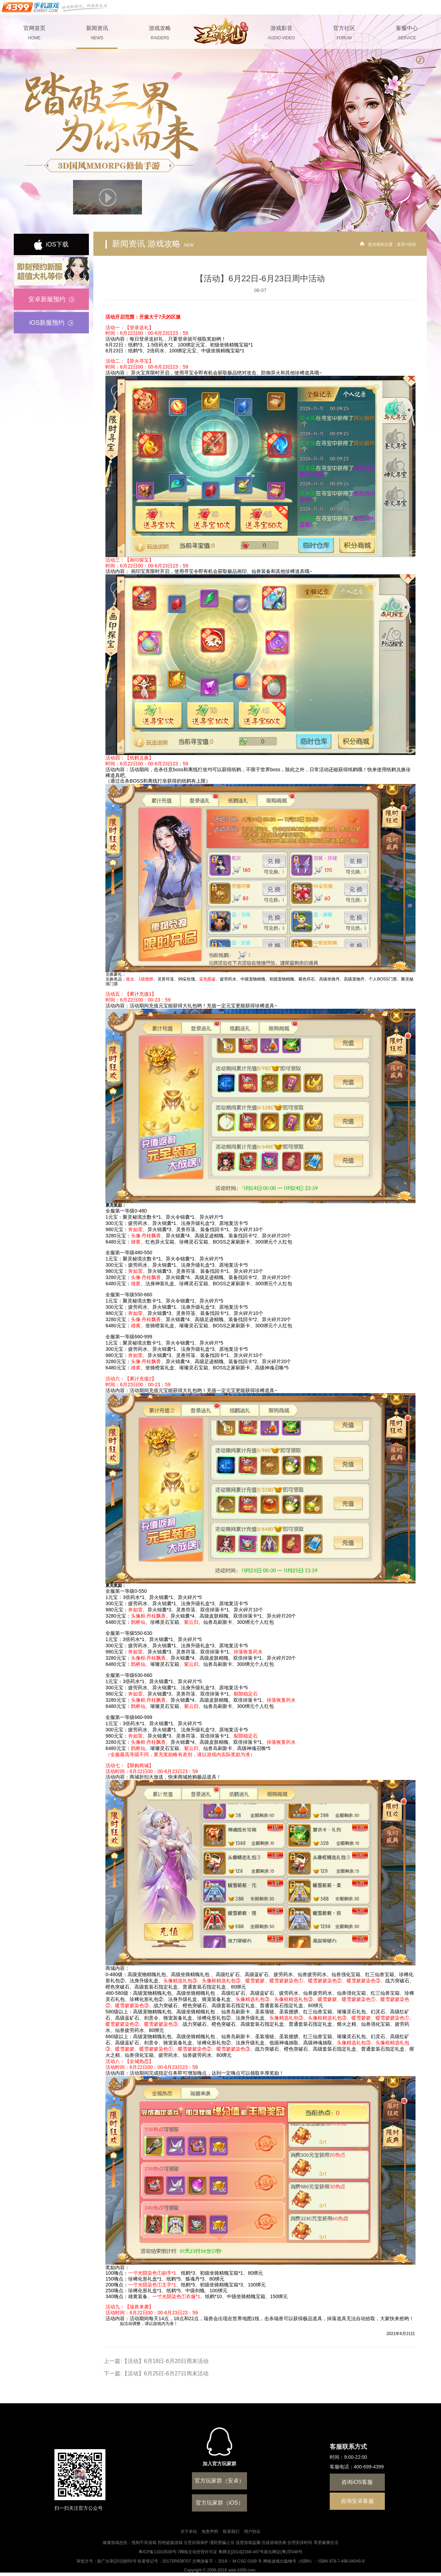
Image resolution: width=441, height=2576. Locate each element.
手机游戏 (55, 7)
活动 (412, 244)
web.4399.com (241, 2570)
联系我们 (231, 2531)
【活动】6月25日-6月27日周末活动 (165, 2373)
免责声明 (210, 2531)
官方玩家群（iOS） (220, 2503)
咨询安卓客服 (357, 2501)
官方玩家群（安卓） (219, 2481)
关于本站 (189, 2531)
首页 (401, 244)
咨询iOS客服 (357, 2482)
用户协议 (252, 2531)
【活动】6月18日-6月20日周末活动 (165, 2361)
